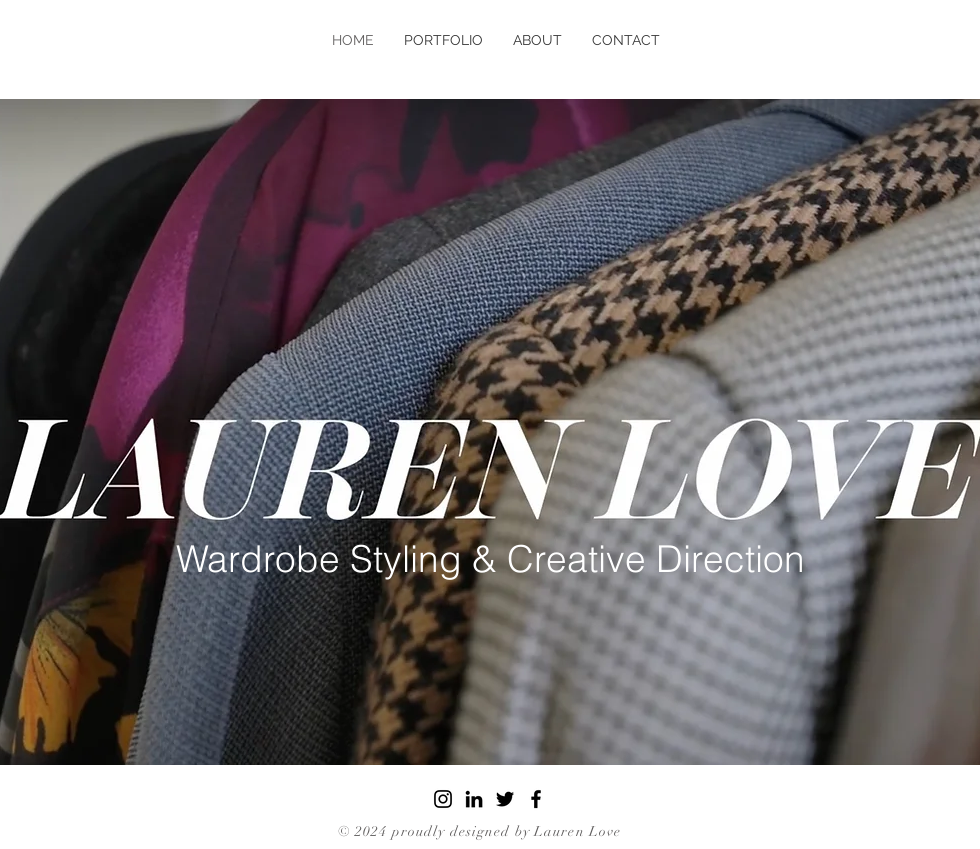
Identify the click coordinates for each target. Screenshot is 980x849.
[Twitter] (505, 799)
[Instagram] (443, 799)
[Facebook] (536, 799)
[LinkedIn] (474, 799)
